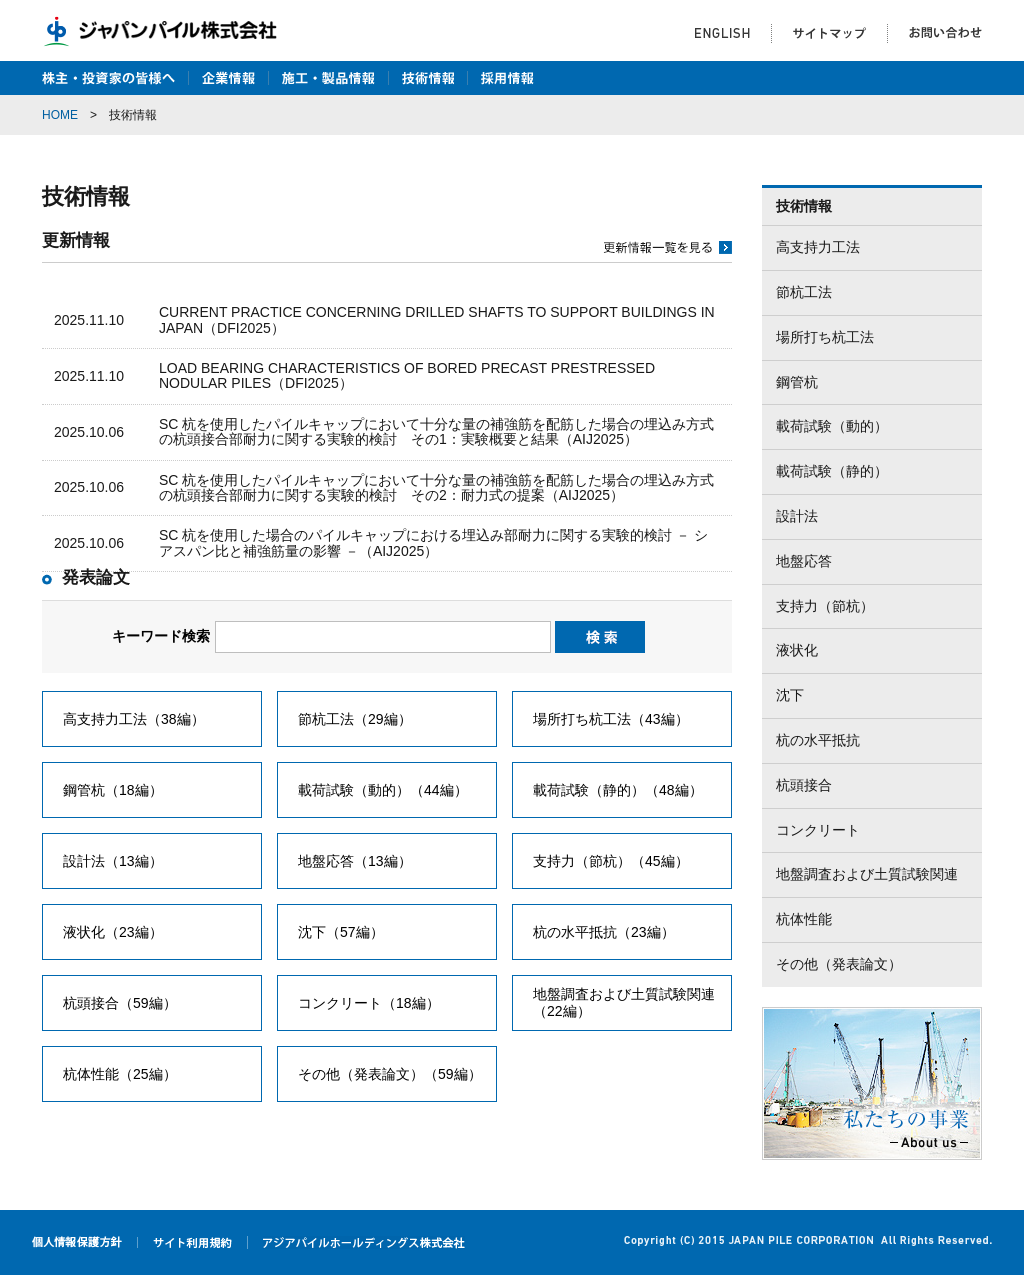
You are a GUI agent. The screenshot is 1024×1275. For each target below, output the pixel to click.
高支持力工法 (818, 247)
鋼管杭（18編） (113, 790)
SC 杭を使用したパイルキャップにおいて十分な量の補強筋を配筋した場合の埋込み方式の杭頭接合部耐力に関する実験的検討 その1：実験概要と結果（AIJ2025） (436, 431)
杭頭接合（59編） (120, 1003)
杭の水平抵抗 (818, 740)
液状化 (797, 650)
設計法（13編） (113, 861)
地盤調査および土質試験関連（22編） (624, 1002)
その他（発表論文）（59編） (390, 1074)
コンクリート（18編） (369, 1003)
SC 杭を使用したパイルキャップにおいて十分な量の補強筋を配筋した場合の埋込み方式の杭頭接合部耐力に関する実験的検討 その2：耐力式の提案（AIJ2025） (436, 487)
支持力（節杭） (825, 606)
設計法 (797, 516)
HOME (60, 115)
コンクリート (818, 830)
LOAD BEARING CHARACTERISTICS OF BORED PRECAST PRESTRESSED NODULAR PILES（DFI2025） (407, 375)
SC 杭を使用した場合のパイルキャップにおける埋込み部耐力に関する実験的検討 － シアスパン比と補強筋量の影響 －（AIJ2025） (433, 542)
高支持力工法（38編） (134, 719)
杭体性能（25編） (120, 1074)
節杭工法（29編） (355, 719)
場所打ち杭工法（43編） (611, 719)
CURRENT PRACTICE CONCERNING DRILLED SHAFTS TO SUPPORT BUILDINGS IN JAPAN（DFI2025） (437, 319)
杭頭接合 (804, 785)
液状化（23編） (113, 932)
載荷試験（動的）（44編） (383, 790)
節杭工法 (804, 292)
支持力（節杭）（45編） (611, 861)
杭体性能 (804, 919)
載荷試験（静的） (832, 471)
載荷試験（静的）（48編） (618, 790)
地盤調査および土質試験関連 (867, 874)
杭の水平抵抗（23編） (604, 932)
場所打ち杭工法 (825, 337)
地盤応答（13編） (355, 861)
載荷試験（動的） (832, 426)
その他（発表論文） (839, 964)
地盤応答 (804, 561)
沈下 (790, 695)
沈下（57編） (341, 932)
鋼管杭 (797, 382)
